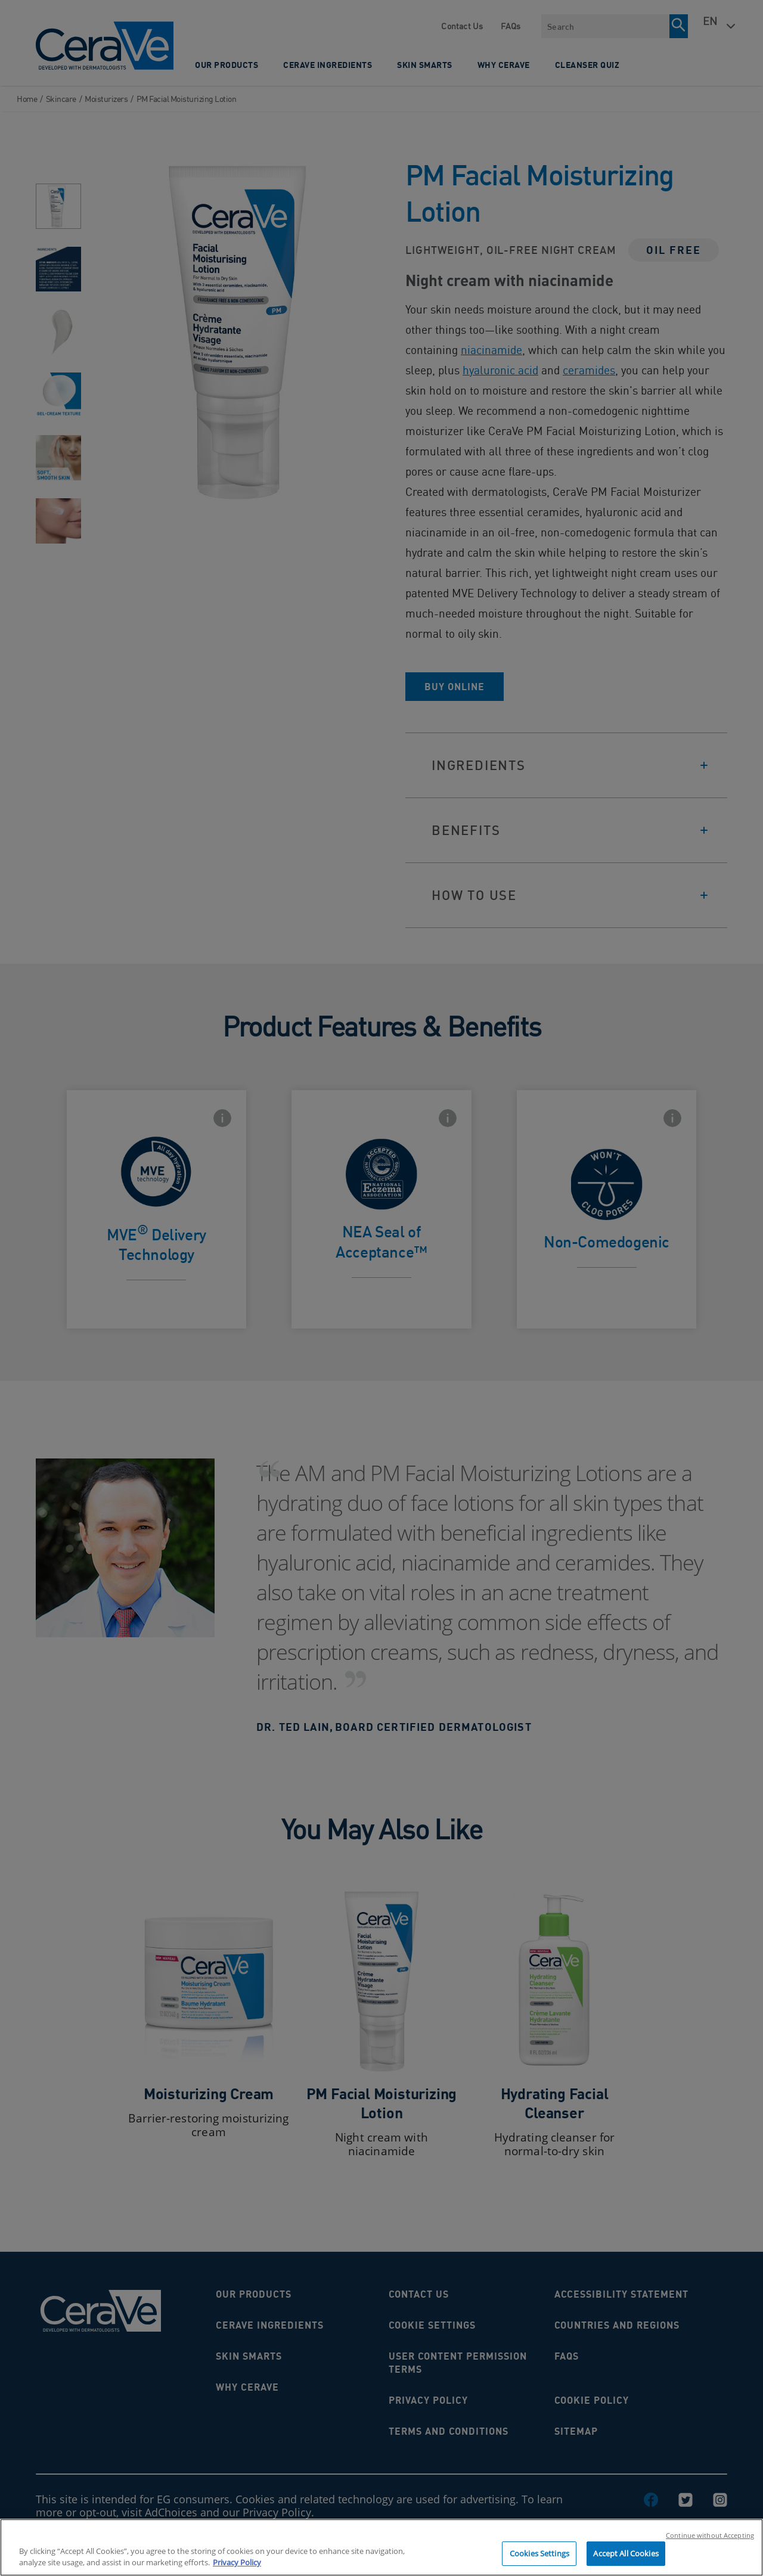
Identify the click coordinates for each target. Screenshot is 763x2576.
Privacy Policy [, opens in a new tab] (237, 2568)
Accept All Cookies (625, 2559)
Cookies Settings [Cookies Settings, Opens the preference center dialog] (539, 2559)
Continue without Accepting (710, 2541)
